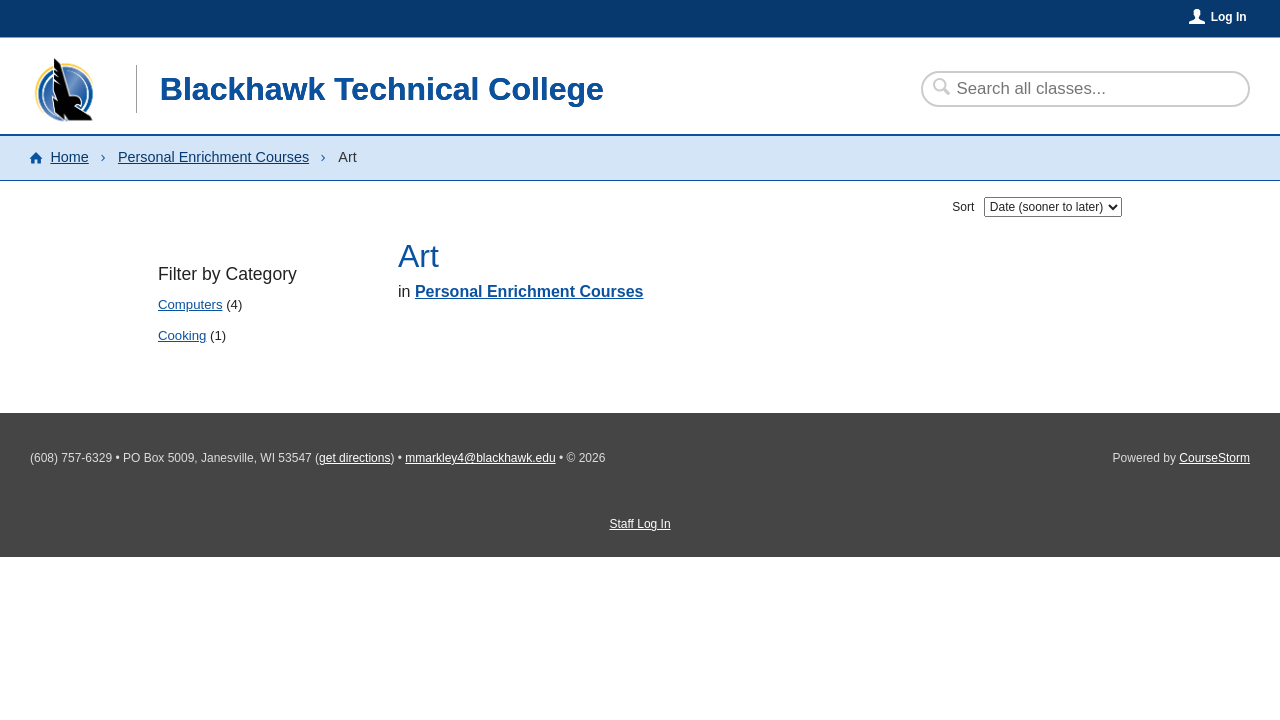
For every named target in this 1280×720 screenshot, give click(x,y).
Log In (1229, 17)
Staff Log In (639, 524)
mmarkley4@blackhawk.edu (480, 458)
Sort (963, 207)
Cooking (182, 335)
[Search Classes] (1073, 89)
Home (69, 157)
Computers (190, 304)
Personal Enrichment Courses (213, 157)
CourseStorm (1214, 458)
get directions (354, 458)
